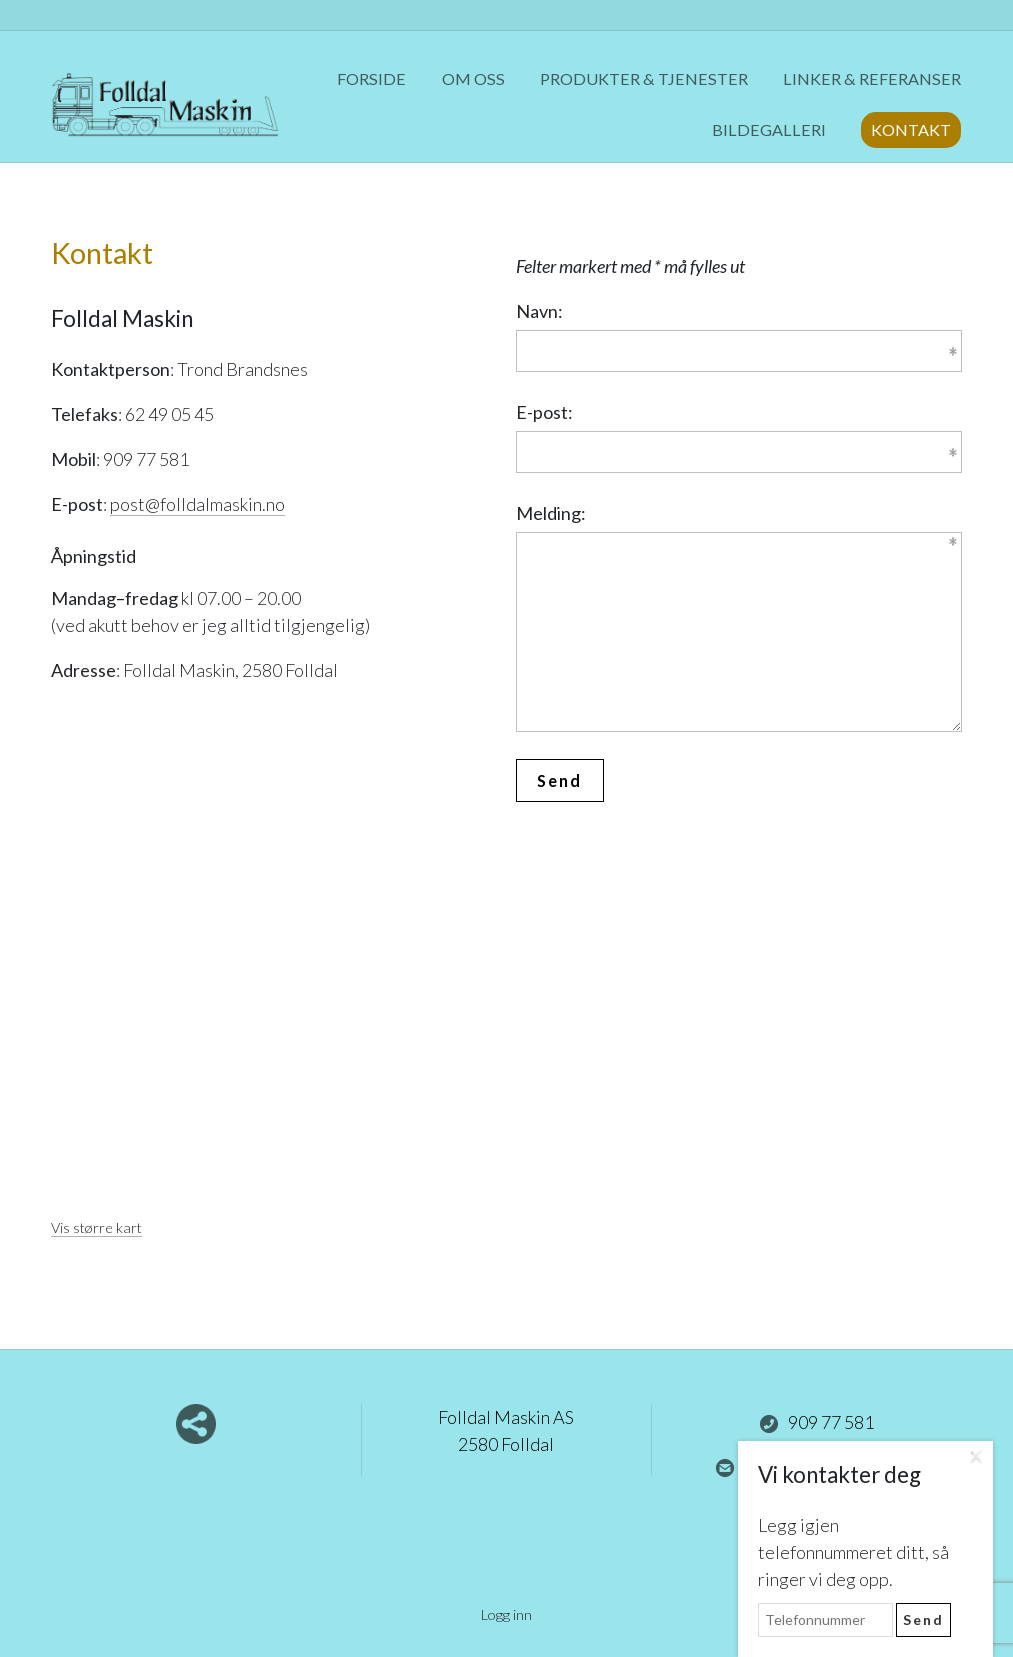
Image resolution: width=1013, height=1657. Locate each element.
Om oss (473, 78)
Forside (371, 78)
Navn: (539, 311)
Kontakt (911, 129)
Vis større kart (96, 1227)
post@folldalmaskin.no (197, 504)
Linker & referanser (872, 78)
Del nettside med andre (196, 1424)
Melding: (551, 513)
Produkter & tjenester (644, 78)
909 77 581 (816, 1423)
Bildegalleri (769, 129)
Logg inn (506, 1614)
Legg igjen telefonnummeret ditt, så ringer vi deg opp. (853, 1552)
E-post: (544, 412)
